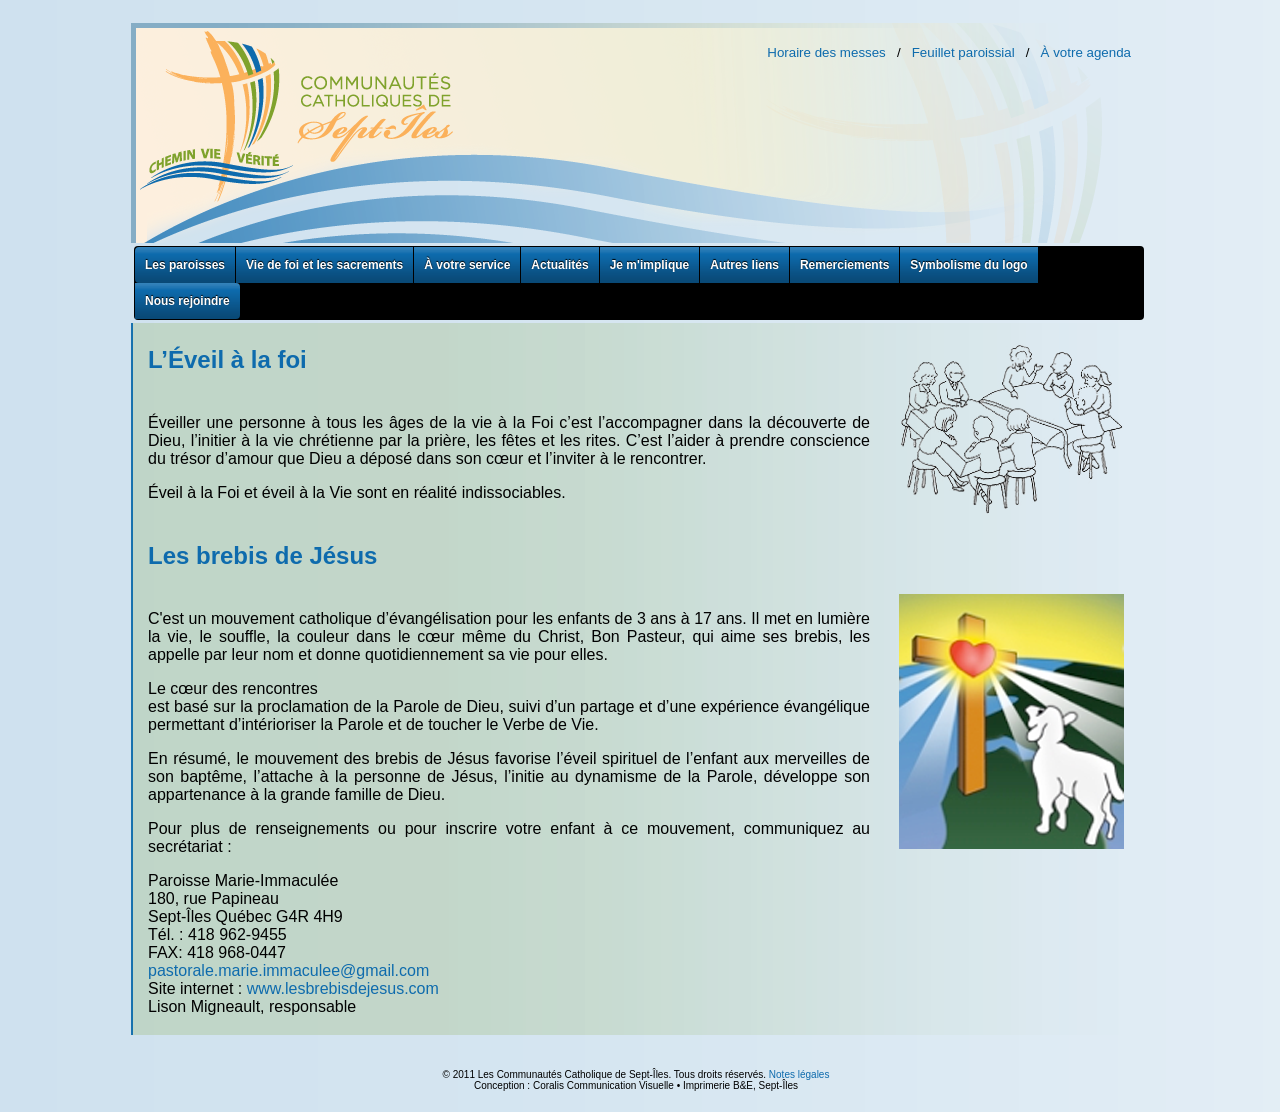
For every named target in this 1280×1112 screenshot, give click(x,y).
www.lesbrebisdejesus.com (343, 988)
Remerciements (844, 265)
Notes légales (799, 1074)
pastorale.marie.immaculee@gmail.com (288, 970)
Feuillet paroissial (963, 52)
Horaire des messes (826, 52)
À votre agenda (1086, 52)
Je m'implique (650, 265)
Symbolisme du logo (968, 265)
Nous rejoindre (187, 301)
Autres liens (744, 265)
